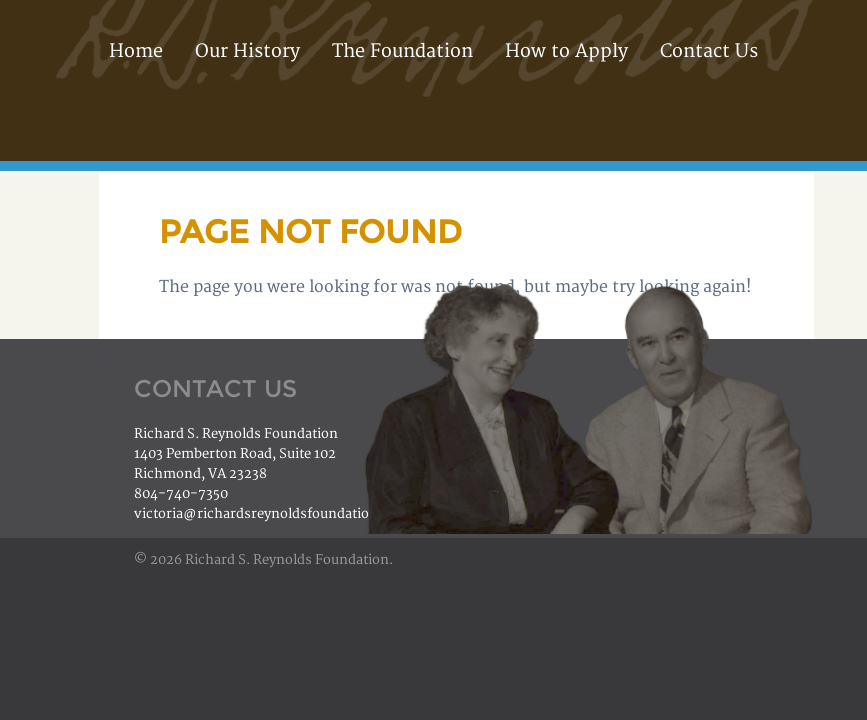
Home (136, 51)
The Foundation (402, 51)
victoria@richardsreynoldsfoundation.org (269, 514)
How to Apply (566, 51)
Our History (247, 51)
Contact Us (709, 51)
